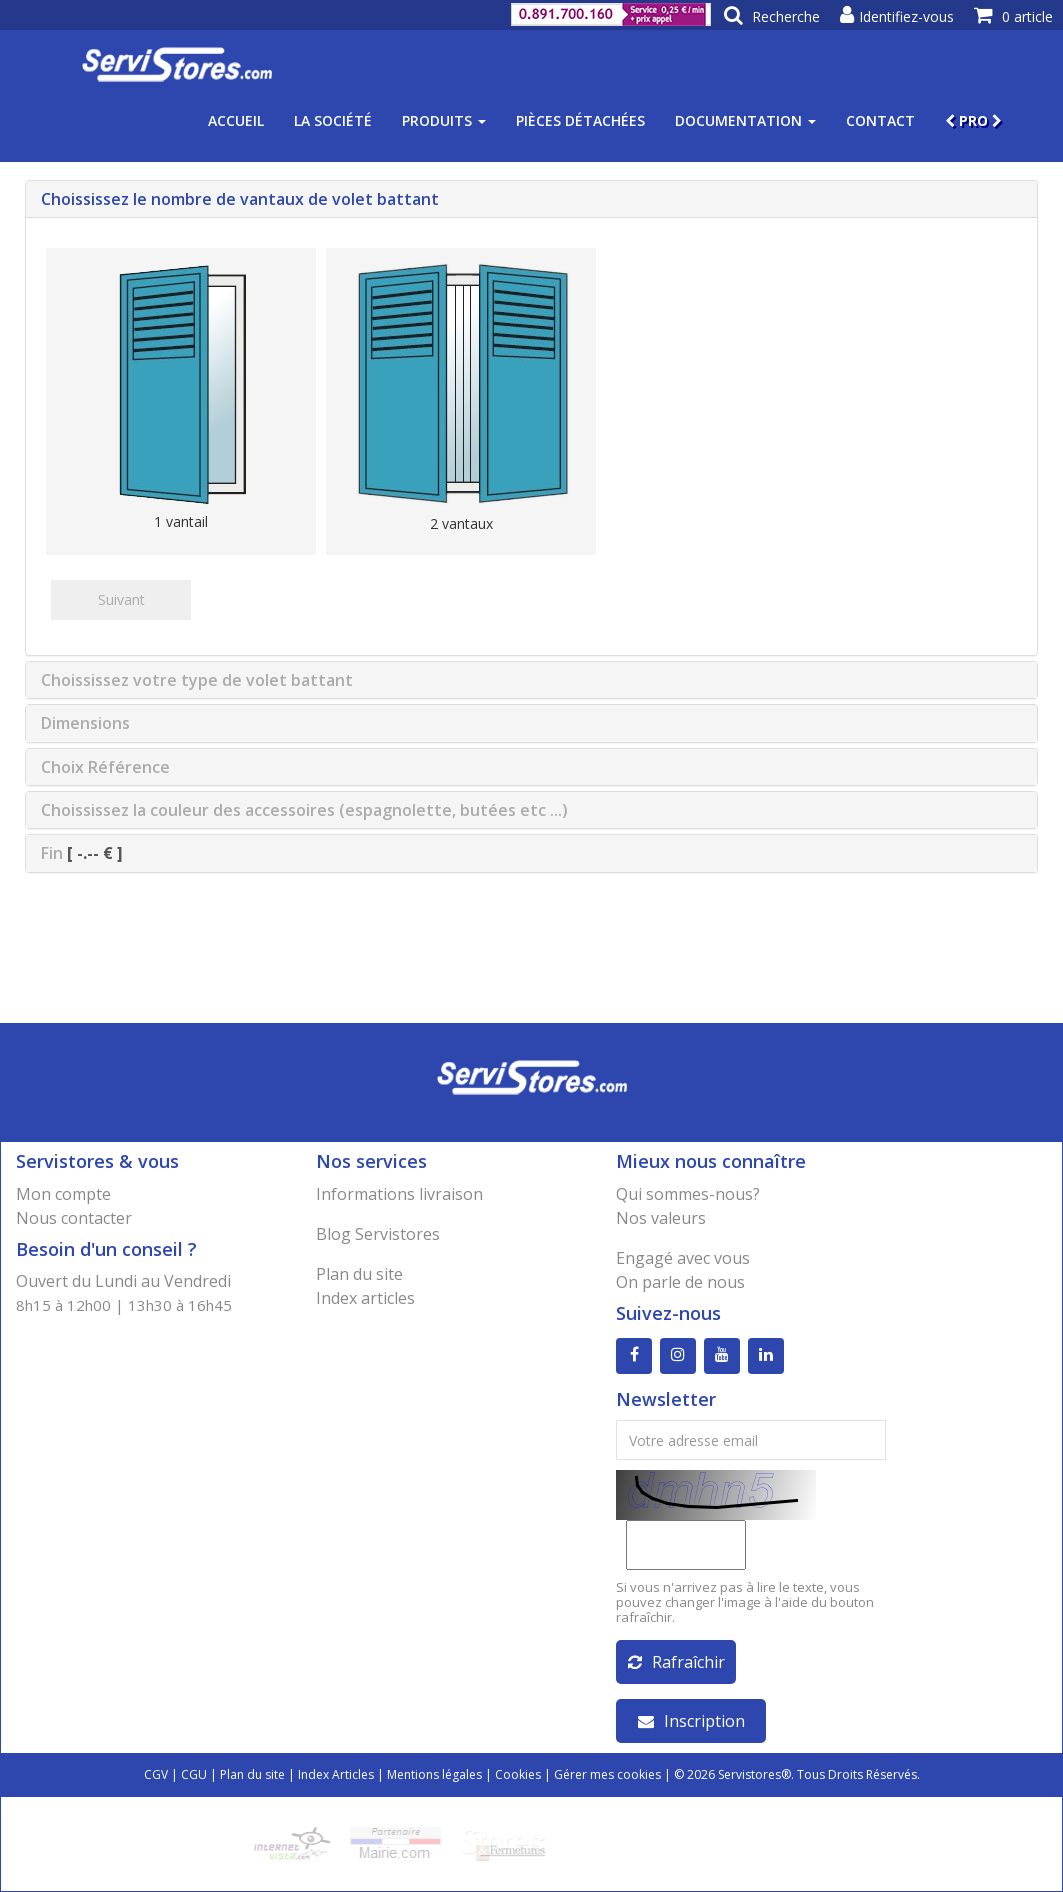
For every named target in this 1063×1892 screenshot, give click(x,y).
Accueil (236, 120)
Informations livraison (399, 1194)
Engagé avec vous (683, 1258)
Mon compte (63, 1194)
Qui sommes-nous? (688, 1194)
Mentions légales (434, 1774)
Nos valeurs (661, 1218)
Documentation (745, 120)
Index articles (365, 1298)
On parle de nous (680, 1282)
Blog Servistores (378, 1234)
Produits (444, 120)
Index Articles (336, 1774)
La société (333, 120)
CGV (156, 1774)
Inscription (691, 1721)
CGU (194, 1774)
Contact (880, 120)
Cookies (518, 1774)
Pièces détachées (580, 120)
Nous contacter (74, 1218)
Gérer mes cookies (607, 1774)
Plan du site (359, 1274)
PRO (973, 120)
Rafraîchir (676, 1662)
